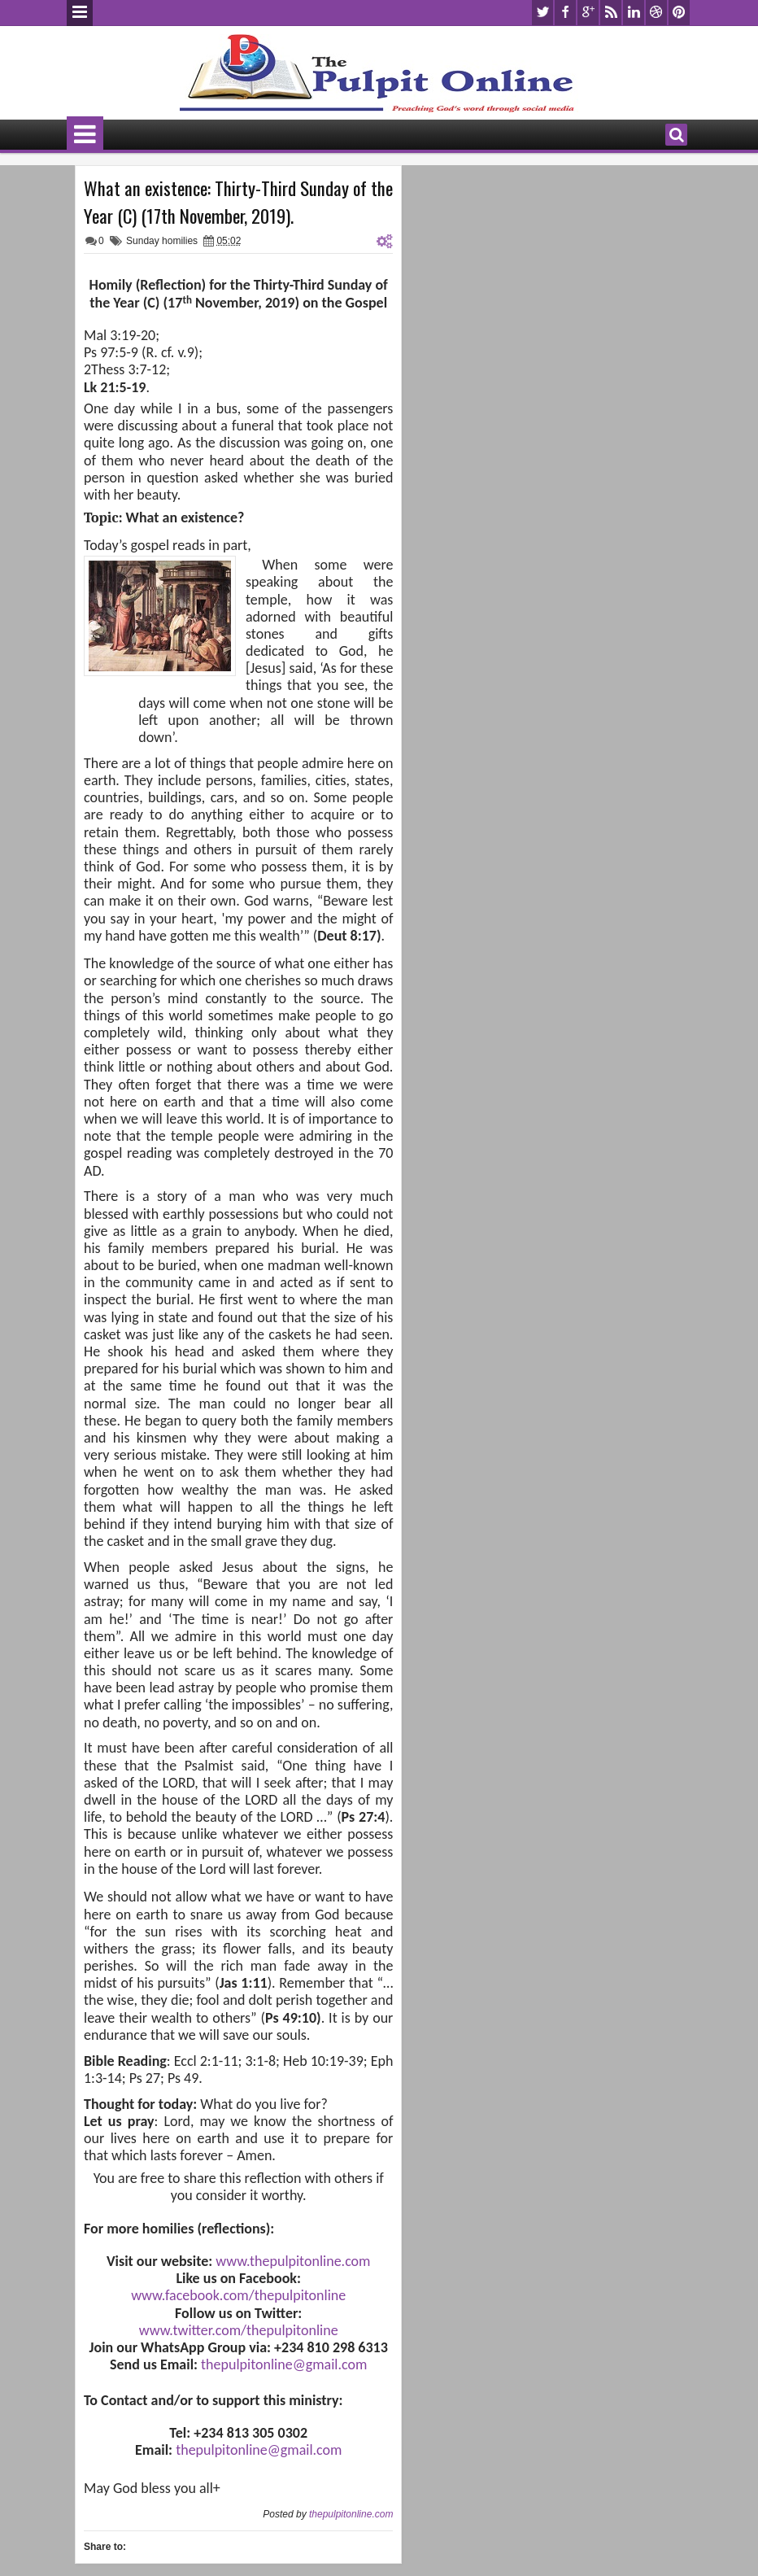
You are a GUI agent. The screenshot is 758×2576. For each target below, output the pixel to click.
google (588, 12)
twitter (542, 12)
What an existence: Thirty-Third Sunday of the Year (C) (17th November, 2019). (238, 201)
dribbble (656, 12)
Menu (80, 13)
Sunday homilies (162, 241)
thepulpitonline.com (351, 2514)
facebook (565, 12)
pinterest (679, 12)
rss (610, 12)
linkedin (633, 12)
